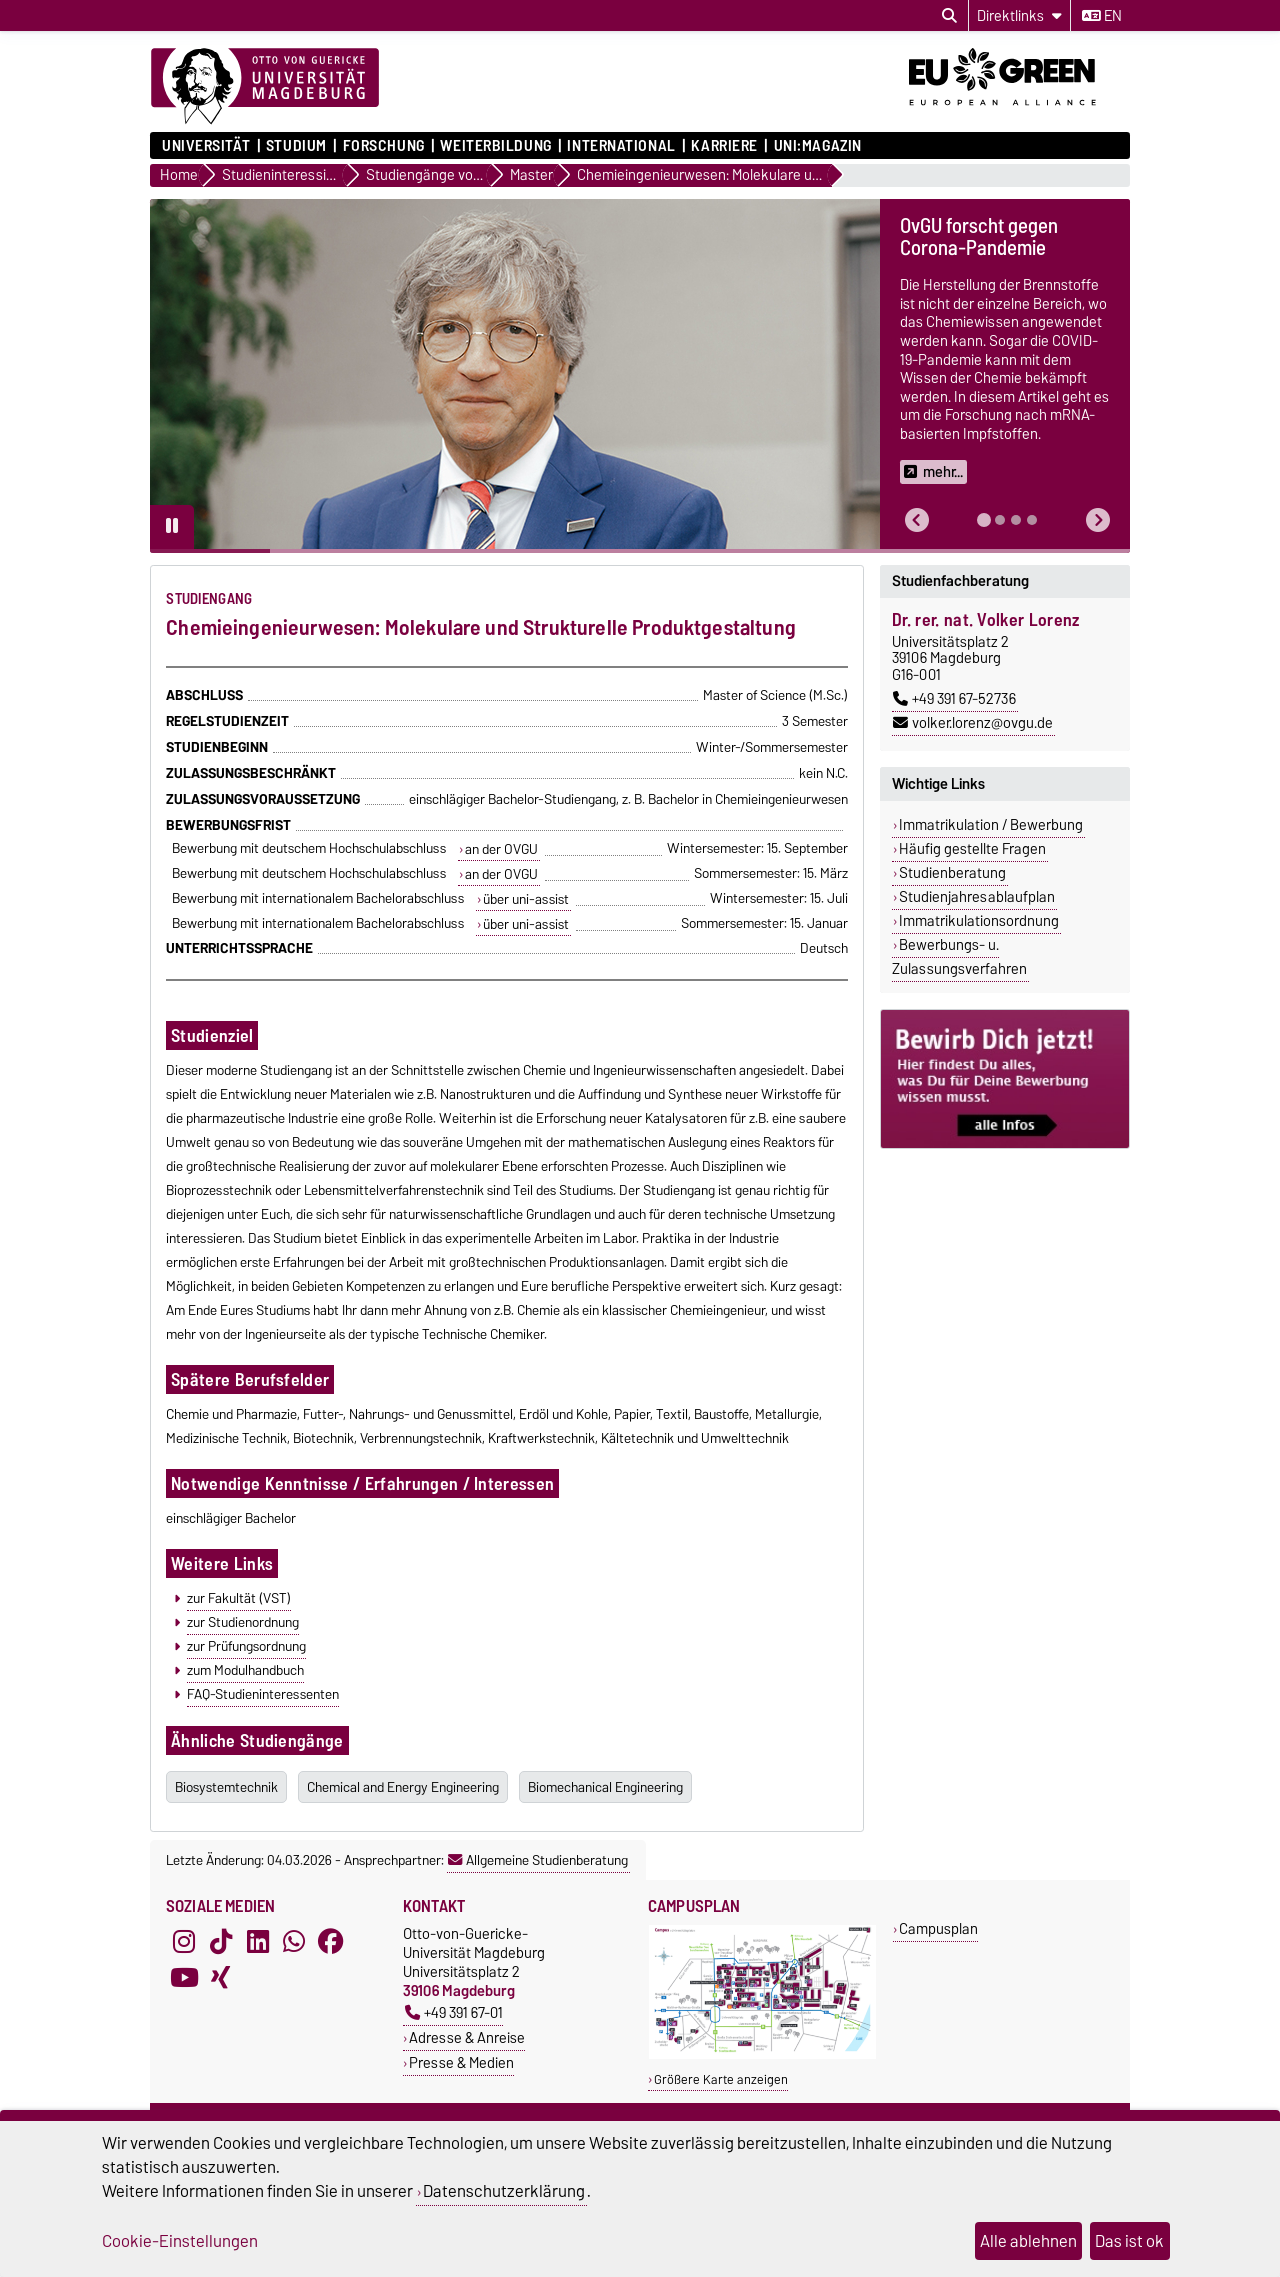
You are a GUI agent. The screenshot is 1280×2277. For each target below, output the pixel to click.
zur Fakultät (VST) (239, 1598)
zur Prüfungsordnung (246, 1646)
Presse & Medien (461, 2062)
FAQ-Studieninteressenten (263, 1694)
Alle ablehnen (1028, 2241)
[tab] (984, 520)
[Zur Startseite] (265, 87)
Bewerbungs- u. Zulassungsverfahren (959, 957)
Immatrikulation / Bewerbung (991, 825)
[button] (917, 520)
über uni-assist (526, 899)
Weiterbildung (495, 146)
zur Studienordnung (243, 1622)
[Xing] (221, 1978)
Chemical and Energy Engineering (403, 1787)
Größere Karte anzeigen (721, 2079)
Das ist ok (1129, 2241)
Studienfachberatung (960, 581)
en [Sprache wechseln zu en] (1102, 16)
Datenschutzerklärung (504, 2191)
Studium (296, 146)
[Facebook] (331, 1942)
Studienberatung (952, 873)
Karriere (724, 146)
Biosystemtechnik (226, 1787)
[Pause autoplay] (172, 527)
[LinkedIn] (258, 1942)
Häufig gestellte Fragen (972, 849)
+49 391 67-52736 (954, 699)
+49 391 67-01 (454, 2012)
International (621, 146)
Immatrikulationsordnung (979, 921)
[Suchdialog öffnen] (949, 16)
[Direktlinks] (1019, 15)
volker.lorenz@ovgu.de (973, 723)
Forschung (384, 146)
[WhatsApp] (294, 1942)
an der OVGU (501, 849)
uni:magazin (818, 146)
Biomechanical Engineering (605, 1787)
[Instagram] (184, 1942)
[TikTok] (221, 1942)
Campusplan (938, 1928)
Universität (206, 146)
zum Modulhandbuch (245, 1670)
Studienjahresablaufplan (977, 897)
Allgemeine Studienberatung (538, 1860)
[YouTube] (184, 1978)
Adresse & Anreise (467, 2037)
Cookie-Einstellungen (180, 2241)
